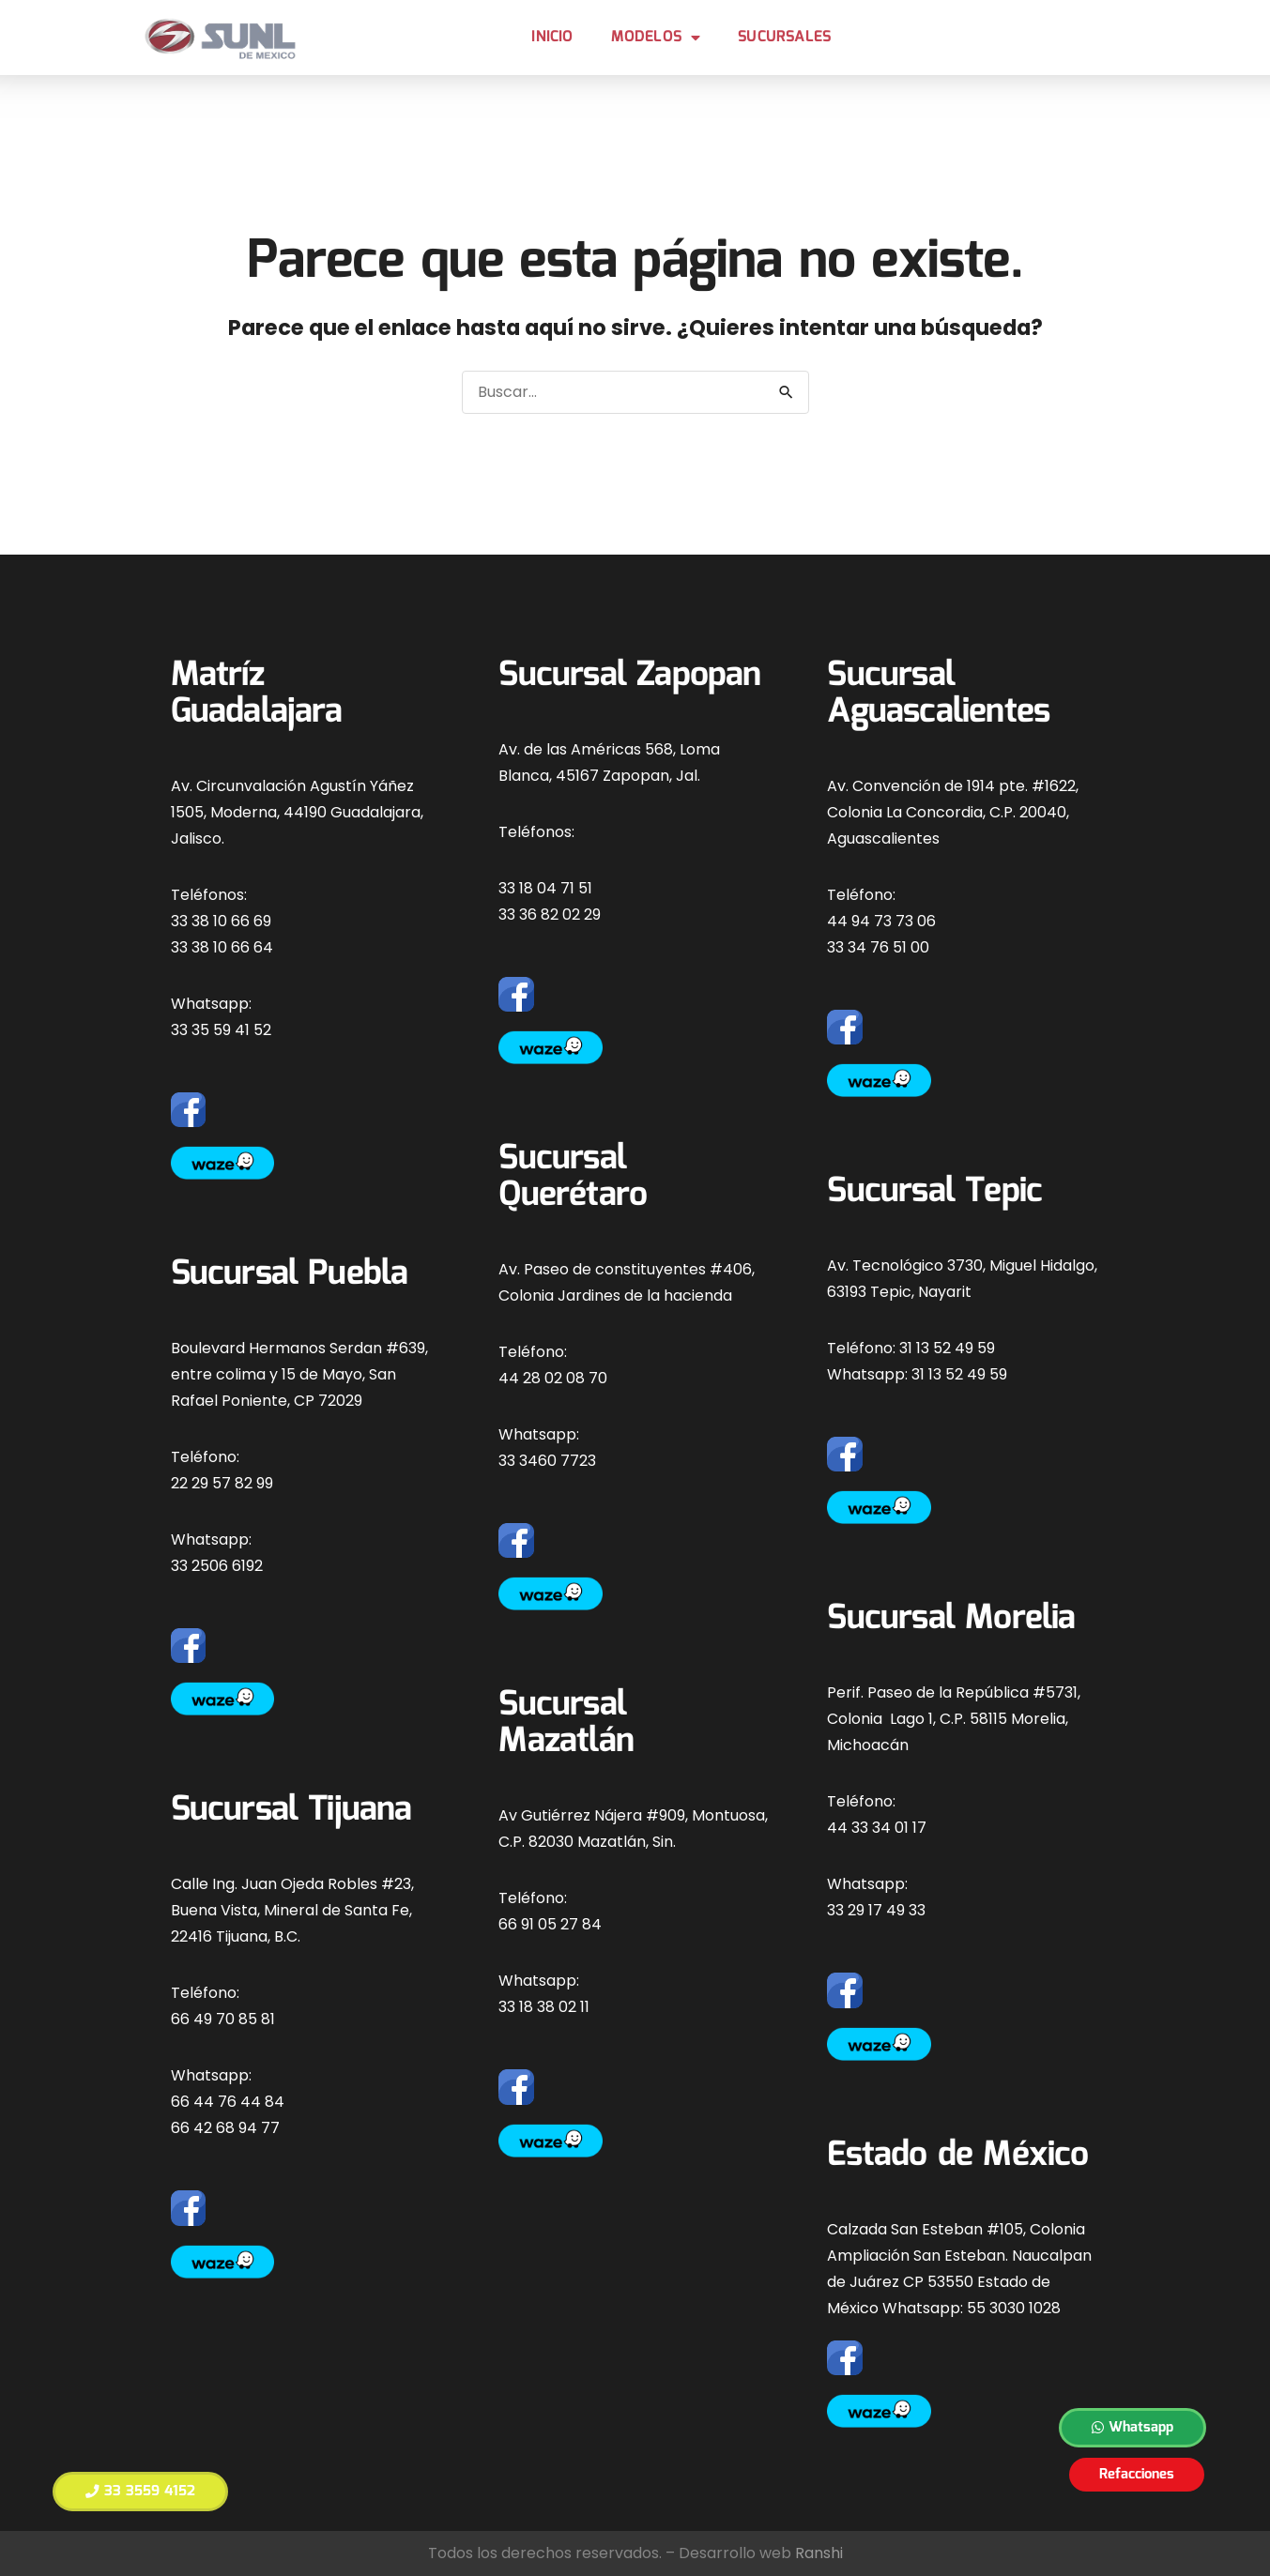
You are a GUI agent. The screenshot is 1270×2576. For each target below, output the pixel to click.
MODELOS (656, 37)
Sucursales (784, 37)
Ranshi (819, 2553)
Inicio (552, 37)
